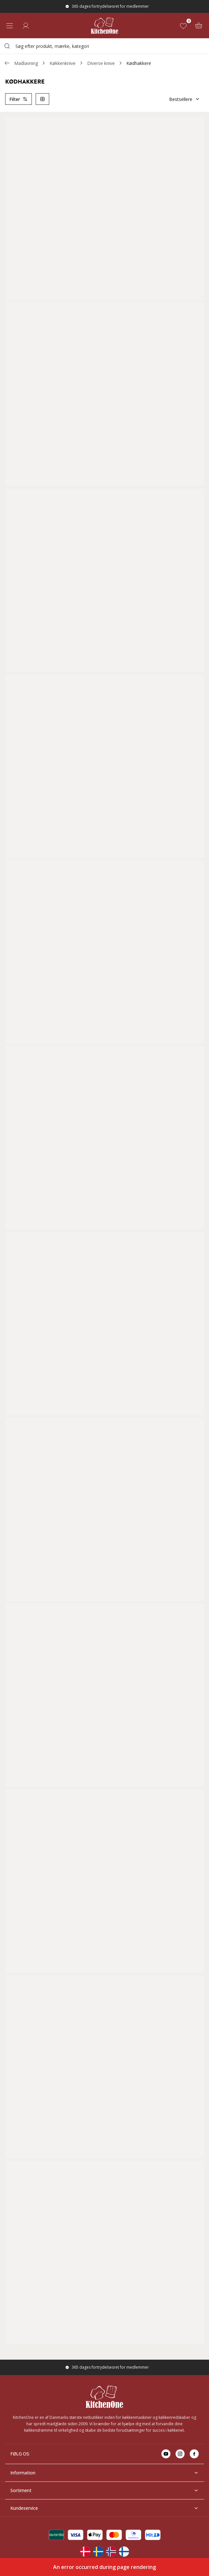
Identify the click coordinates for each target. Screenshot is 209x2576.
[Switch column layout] (42, 99)
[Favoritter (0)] (184, 26)
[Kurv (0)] (198, 26)
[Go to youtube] (165, 2453)
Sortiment (104, 2490)
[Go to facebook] (194, 2453)
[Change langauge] (85, 2551)
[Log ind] (25, 25)
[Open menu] (10, 26)
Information (104, 2473)
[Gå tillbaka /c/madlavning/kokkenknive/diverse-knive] (7, 63)
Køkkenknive (63, 63)
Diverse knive (101, 63)
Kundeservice (104, 2508)
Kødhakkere (138, 63)
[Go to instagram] (180, 2453)
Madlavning (26, 63)
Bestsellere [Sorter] (184, 99)
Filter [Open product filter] (18, 99)
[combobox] (104, 46)
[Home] (104, 25)
